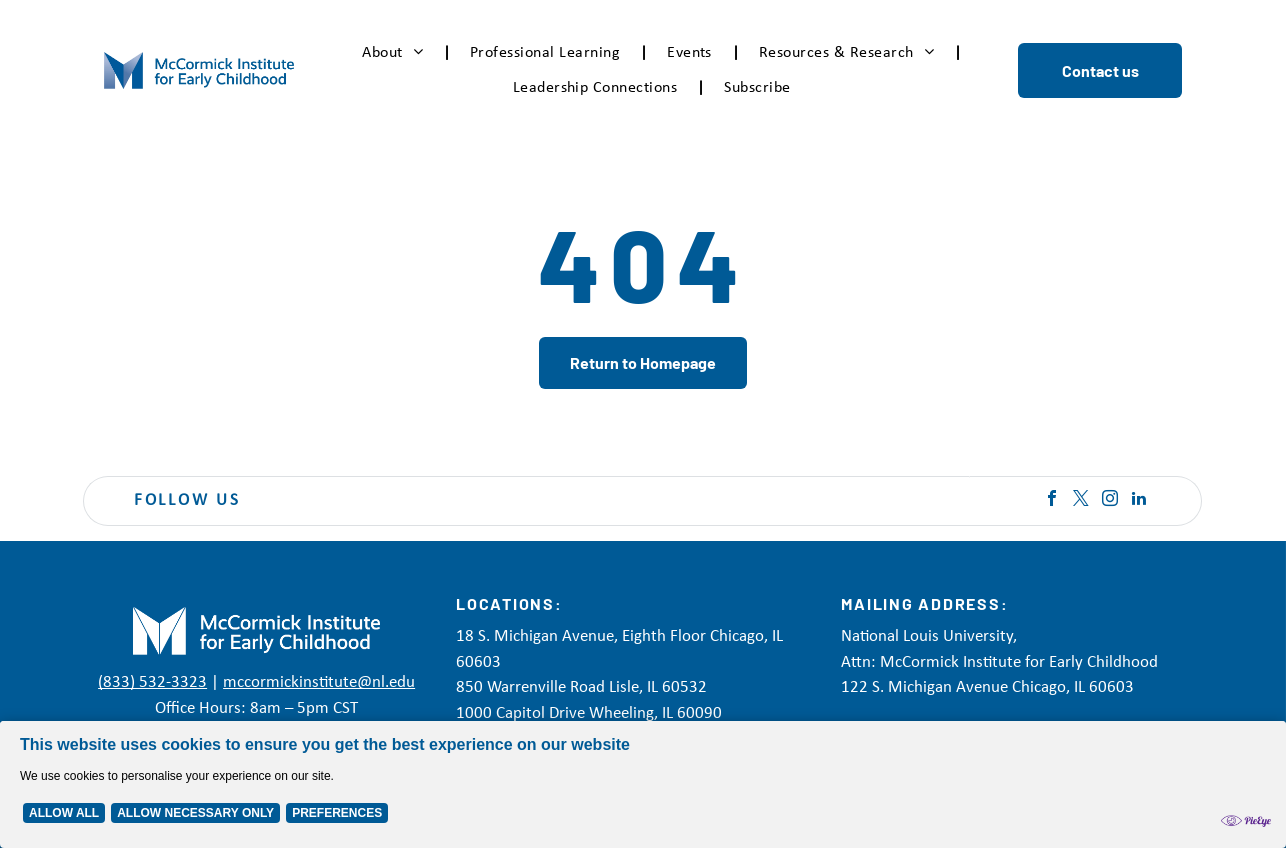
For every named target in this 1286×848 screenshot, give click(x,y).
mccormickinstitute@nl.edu (319, 682)
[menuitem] (396, 53)
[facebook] (1052, 500)
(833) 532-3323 (152, 682)
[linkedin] (1139, 500)
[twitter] (1081, 500)
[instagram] (1110, 500)
